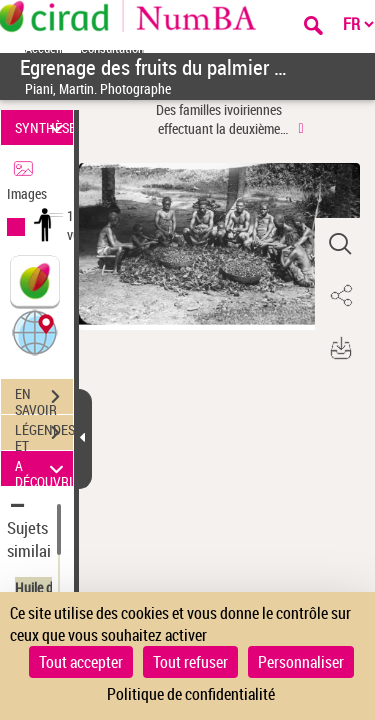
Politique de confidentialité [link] (191, 694)
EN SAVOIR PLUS (44, 399)
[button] (35, 331)
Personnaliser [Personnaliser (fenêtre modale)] (301, 662)
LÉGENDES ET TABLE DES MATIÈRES (44, 435)
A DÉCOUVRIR (44, 468)
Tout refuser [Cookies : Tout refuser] (190, 662)
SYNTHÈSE (44, 127)
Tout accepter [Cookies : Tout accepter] (81, 662)
